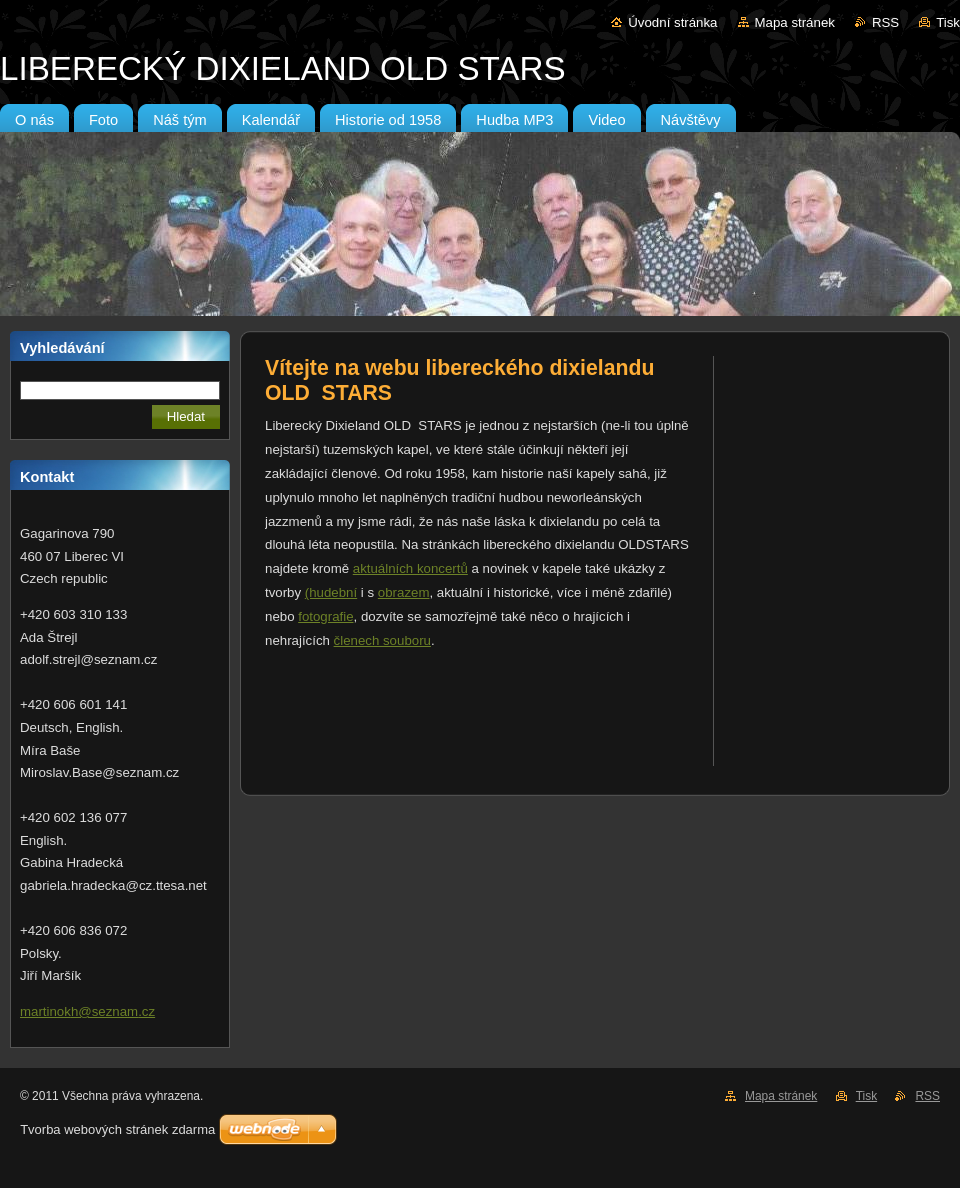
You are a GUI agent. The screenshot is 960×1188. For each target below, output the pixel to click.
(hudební (331, 592)
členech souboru (382, 640)
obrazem (404, 592)
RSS (885, 22)
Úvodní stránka (672, 22)
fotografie (325, 616)
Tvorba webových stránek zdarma (117, 1129)
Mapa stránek (795, 22)
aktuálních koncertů (410, 568)
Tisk (948, 22)
